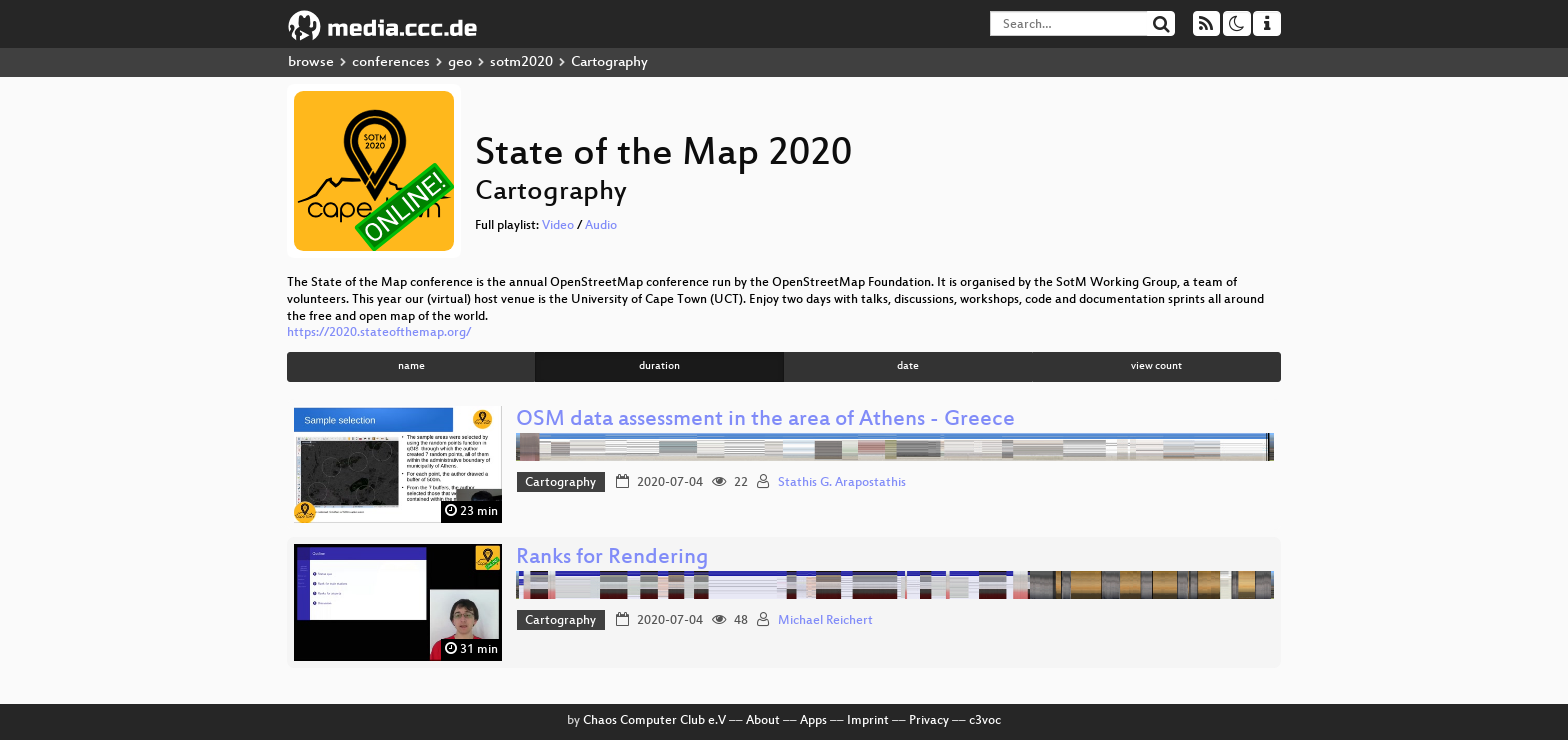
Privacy (929, 721)
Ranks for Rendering (612, 558)
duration (659, 366)
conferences (391, 62)
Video (558, 226)
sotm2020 (521, 62)
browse (311, 62)
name (411, 366)
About (763, 721)
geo (460, 62)
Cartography (560, 483)
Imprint (868, 721)
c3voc (985, 721)
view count (1156, 366)
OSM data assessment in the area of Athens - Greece (765, 420)
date (908, 366)
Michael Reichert (825, 621)
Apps (813, 721)
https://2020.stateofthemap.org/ (379, 333)
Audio (601, 226)
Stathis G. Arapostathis (842, 483)
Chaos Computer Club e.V (654, 721)
